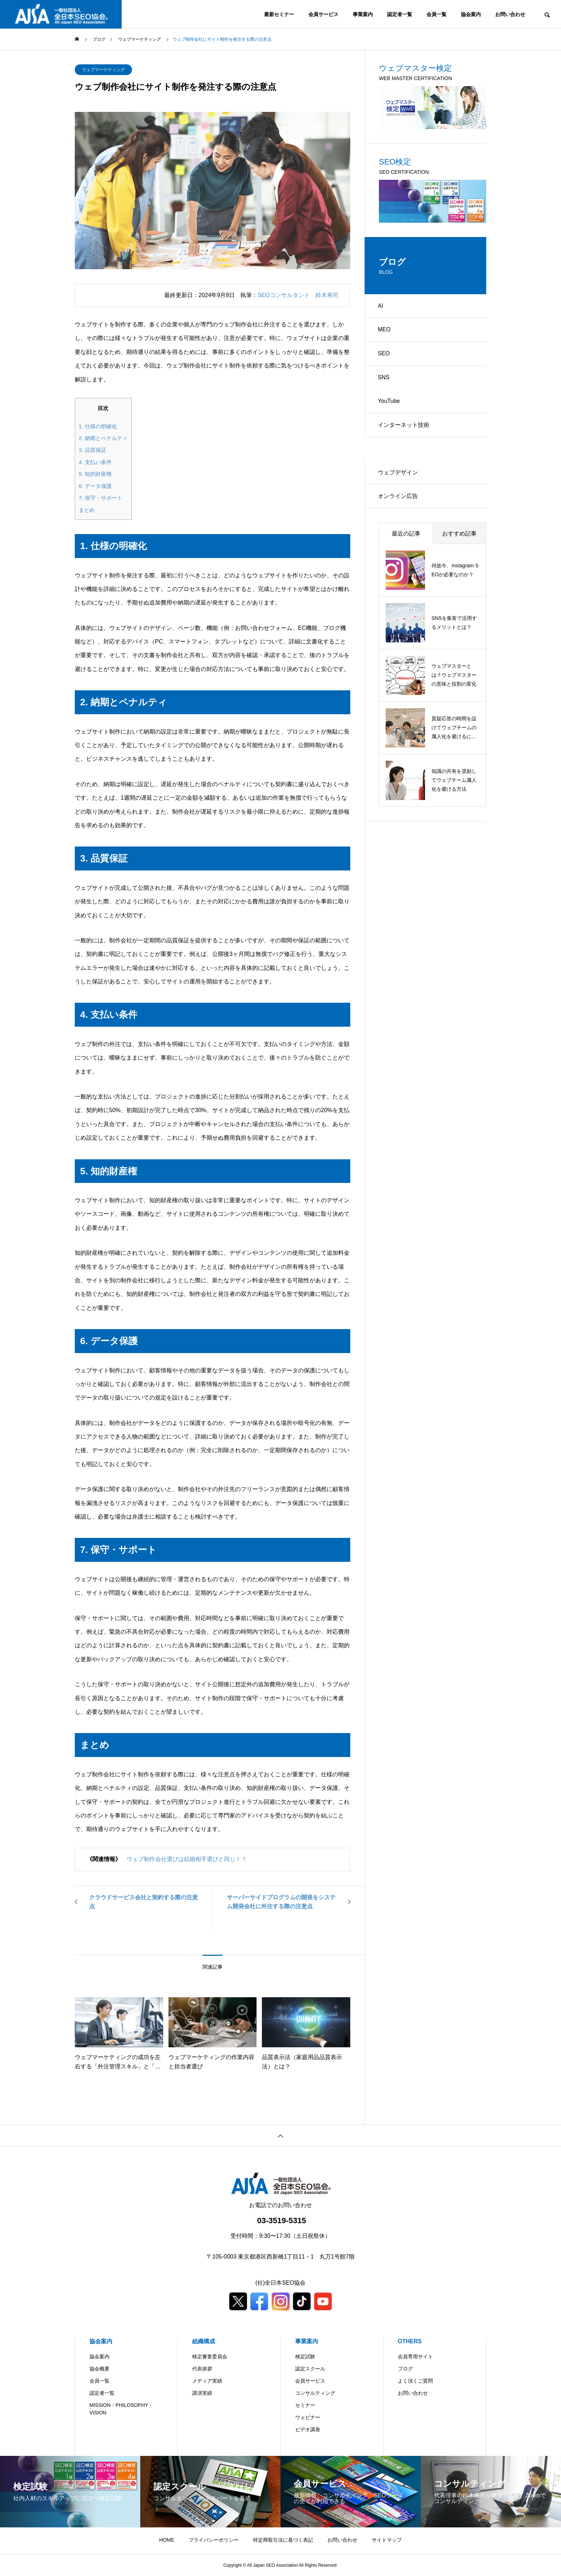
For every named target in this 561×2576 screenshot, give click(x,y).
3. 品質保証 (92, 450)
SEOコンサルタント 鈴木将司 (298, 295)
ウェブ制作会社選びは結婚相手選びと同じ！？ (187, 1859)
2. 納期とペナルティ (103, 438)
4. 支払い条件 (95, 462)
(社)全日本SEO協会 (280, 2283)
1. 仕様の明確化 (98, 426)
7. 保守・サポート (100, 498)
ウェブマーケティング (103, 69)
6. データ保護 (95, 486)
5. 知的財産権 (95, 474)
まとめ (87, 510)
